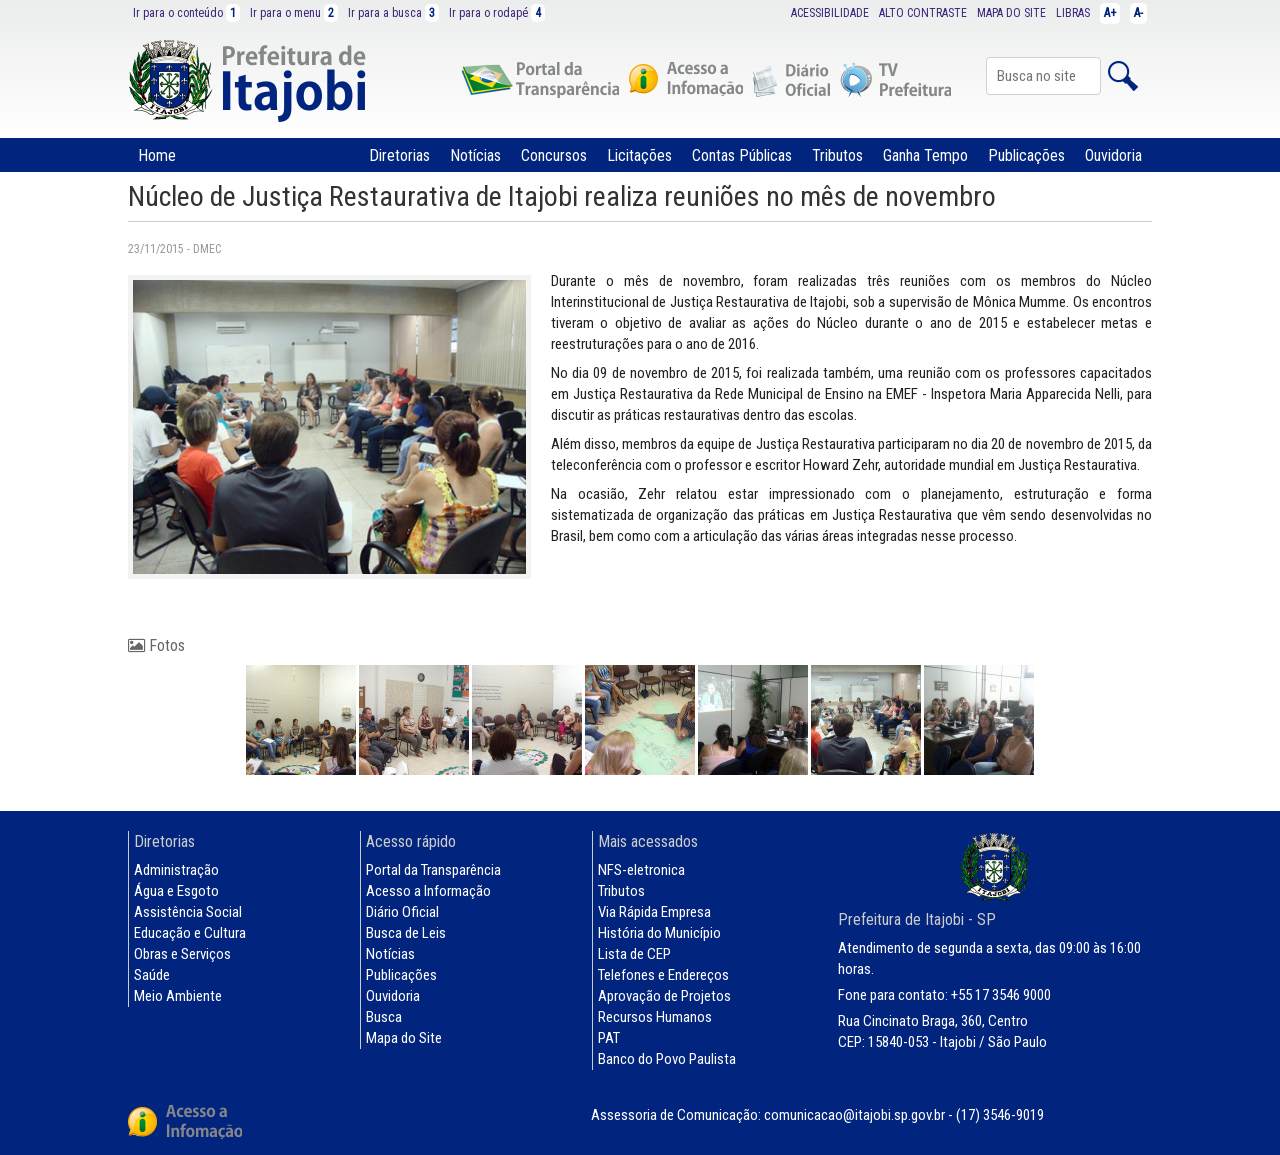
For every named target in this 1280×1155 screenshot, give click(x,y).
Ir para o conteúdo (186, 13)
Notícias (475, 155)
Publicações (1026, 155)
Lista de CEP (634, 954)
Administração (176, 870)
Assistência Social (188, 912)
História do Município (659, 933)
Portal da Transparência (433, 870)
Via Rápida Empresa (654, 912)
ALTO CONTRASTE (923, 13)
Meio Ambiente (178, 996)
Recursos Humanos (655, 1017)
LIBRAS (1073, 13)
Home (157, 155)
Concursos (554, 155)
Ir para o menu (294, 13)
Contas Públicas (742, 155)
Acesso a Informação (428, 891)
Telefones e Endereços (663, 975)
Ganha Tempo (925, 155)
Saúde (152, 975)
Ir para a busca (393, 13)
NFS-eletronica (641, 870)
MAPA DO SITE (1011, 13)
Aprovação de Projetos (664, 996)
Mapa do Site (404, 1038)
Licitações (639, 155)
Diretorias (399, 155)
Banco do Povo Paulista (667, 1059)
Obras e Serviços (182, 954)
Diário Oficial (402, 912)
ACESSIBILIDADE (830, 13)
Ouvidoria (1113, 155)
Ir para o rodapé (497, 13)
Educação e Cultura (190, 933)
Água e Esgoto (176, 891)
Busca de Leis (406, 933)
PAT (609, 1038)
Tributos (837, 155)
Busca (384, 1017)
